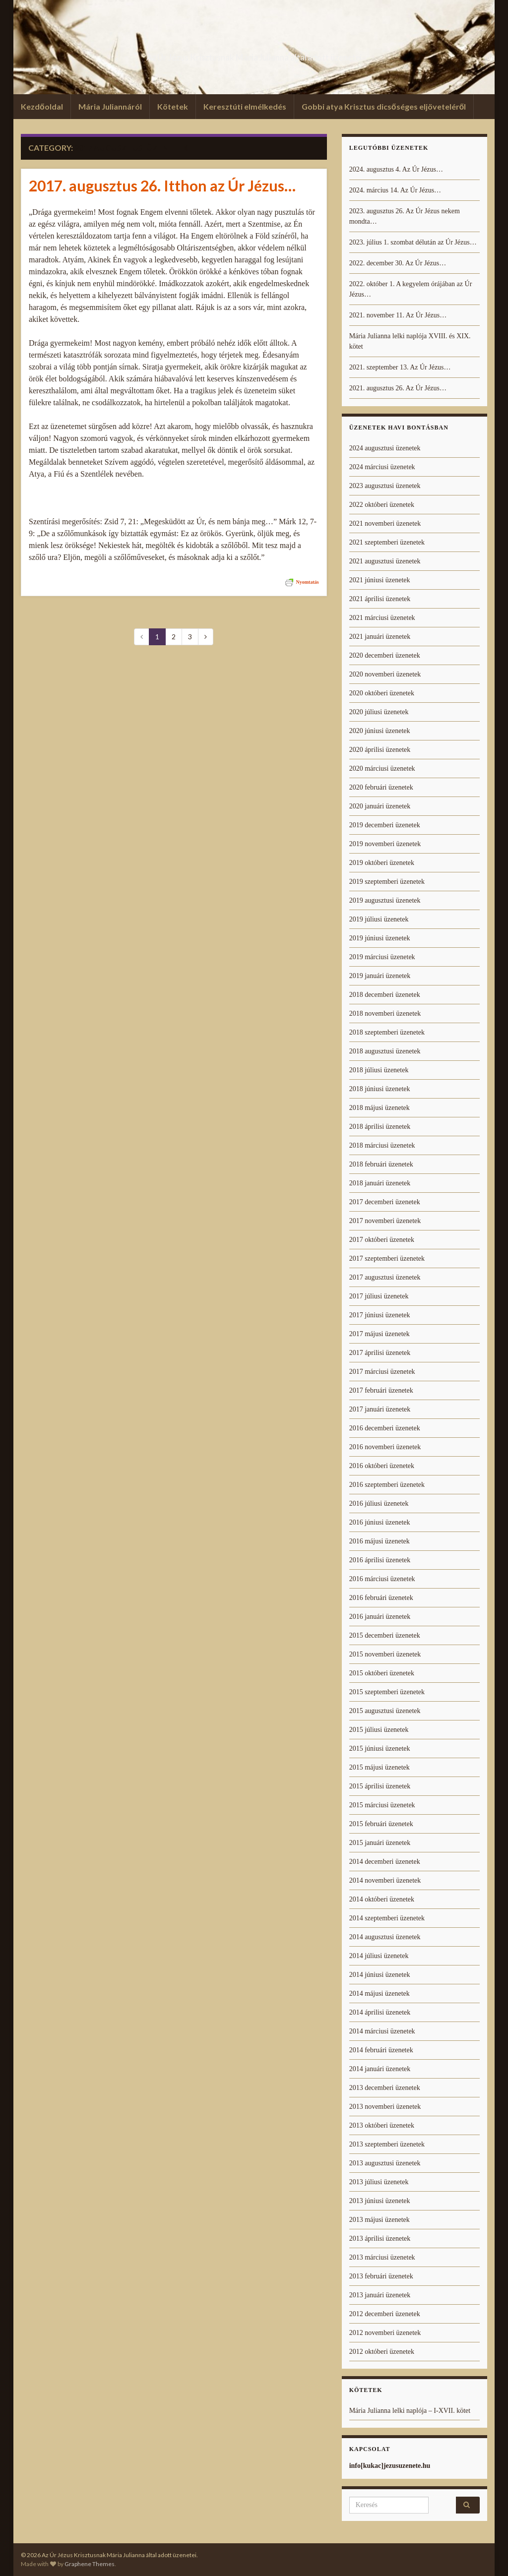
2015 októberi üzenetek (381, 1673)
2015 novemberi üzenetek (385, 1654)
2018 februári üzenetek (381, 1164)
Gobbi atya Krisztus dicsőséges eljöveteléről (384, 106)
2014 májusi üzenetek (379, 1993)
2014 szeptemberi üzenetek (387, 1918)
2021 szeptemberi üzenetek (387, 542)
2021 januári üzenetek (380, 636)
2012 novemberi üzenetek (385, 2332)
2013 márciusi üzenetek (382, 2257)
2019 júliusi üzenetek (379, 919)
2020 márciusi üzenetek (382, 768)
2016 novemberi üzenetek (385, 1447)
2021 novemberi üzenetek (385, 523)
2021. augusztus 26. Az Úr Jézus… (397, 388)
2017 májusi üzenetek (379, 1334)
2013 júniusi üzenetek (379, 2201)
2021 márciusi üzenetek (382, 617)
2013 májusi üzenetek (379, 2219)
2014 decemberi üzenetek (384, 1861)
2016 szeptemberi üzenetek (387, 1484)
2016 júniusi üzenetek (379, 1522)
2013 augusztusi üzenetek (385, 2163)
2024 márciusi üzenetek (382, 467)
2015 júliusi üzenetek (379, 1729)
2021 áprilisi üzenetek (380, 599)
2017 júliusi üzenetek (379, 1296)
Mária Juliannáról (110, 106)
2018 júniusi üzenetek (379, 1089)
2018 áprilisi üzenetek (380, 1126)
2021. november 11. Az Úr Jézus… (398, 315)
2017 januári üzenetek (380, 1409)
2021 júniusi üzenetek (379, 580)
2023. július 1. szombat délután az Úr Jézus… (413, 242)
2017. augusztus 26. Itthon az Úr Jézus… (162, 185)
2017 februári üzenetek (381, 1390)
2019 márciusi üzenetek (382, 957)
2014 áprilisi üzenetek (380, 2012)
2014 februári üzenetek (381, 2050)
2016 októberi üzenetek (381, 1466)
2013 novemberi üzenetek (385, 2106)
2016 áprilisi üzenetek (380, 1560)
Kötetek (172, 106)
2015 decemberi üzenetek (384, 1635)
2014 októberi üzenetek (381, 1899)
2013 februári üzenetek (381, 2276)
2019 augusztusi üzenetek (385, 900)
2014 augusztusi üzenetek (385, 1937)
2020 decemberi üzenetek (384, 655)
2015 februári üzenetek (381, 1824)
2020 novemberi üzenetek (385, 674)
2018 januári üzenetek (380, 1183)
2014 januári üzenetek (380, 2069)
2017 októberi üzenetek (381, 1239)
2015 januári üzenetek (380, 1842)
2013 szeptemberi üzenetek (387, 2144)
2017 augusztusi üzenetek (385, 1277)
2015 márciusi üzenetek (382, 1805)
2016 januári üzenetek (380, 1616)
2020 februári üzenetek (381, 787)
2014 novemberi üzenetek (385, 1880)
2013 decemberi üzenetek (384, 2087)
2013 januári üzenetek (380, 2295)
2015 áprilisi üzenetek (380, 1786)
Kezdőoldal (42, 106)
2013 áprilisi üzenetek (380, 2238)
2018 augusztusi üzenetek (385, 1051)
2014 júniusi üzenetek (379, 1974)
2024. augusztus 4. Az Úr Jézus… (396, 169)
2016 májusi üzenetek (379, 1541)
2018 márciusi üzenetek (382, 1145)
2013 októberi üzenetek (381, 2125)
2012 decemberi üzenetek (384, 2314)
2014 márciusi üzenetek (382, 2031)
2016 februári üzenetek (381, 1597)
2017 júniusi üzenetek (379, 1315)
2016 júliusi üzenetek (379, 1503)
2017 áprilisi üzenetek (380, 1352)
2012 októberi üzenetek (381, 2351)
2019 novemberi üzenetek (385, 844)
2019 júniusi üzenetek (379, 938)
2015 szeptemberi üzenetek (387, 1692)
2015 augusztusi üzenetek (385, 1711)
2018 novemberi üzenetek (385, 1013)
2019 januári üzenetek (380, 976)
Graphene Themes (89, 2564)
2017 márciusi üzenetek (382, 1371)
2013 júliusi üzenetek (379, 2182)
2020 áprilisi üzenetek (380, 749)
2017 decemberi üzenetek (384, 1202)
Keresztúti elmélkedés (244, 106)
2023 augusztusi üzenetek (385, 486)
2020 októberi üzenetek (381, 693)
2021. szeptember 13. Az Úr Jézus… (400, 367)
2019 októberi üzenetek (381, 862)
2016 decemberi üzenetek (384, 1428)
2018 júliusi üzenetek (379, 1070)
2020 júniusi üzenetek (379, 731)
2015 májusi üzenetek (379, 1767)
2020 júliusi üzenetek (379, 712)
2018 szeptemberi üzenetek (387, 1032)
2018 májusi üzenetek (379, 1107)
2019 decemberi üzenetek (384, 825)
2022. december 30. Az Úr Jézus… (397, 263)
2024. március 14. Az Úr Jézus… (395, 190)
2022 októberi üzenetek (381, 504)
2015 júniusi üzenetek (379, 1748)
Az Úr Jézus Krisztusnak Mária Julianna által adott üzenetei (254, 54)
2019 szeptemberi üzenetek (387, 881)
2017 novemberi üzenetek (385, 1221)
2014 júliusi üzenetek (379, 1956)
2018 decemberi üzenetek (384, 994)
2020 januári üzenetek (380, 806)
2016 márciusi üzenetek (382, 1579)
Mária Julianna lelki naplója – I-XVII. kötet (410, 2410)
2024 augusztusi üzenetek (385, 448)
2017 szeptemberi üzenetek (387, 1258)
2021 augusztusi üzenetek (385, 561)
